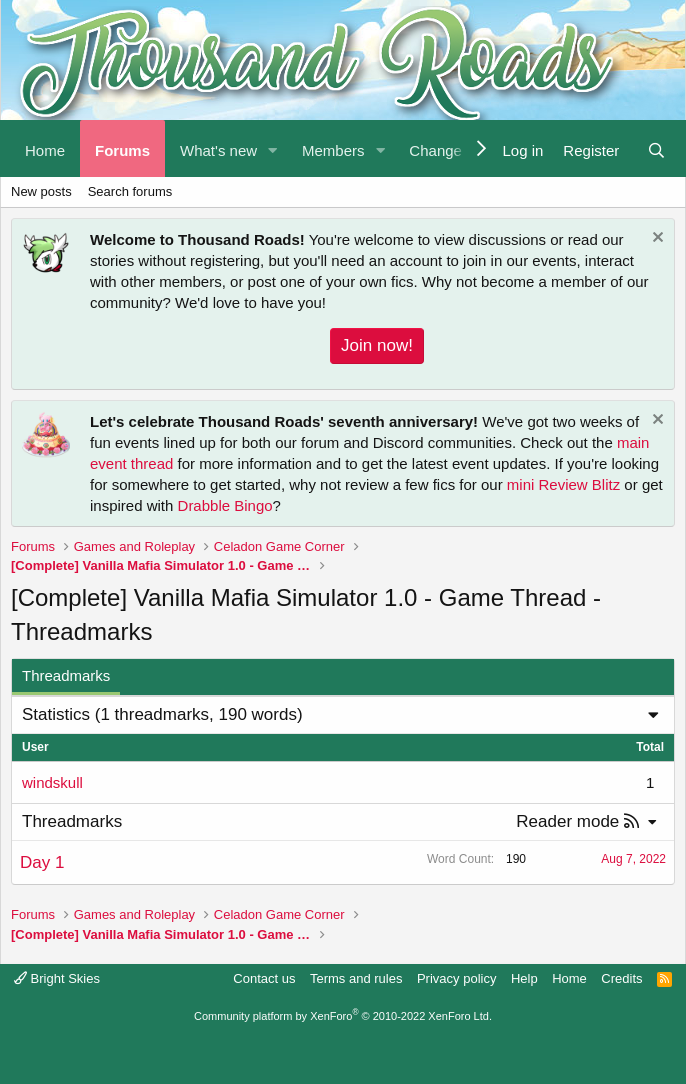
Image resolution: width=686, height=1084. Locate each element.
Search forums (130, 191)
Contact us (264, 978)
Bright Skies (57, 978)
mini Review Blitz (563, 484)
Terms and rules (356, 978)
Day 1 (42, 862)
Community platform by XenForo (343, 1016)
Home (45, 150)
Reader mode (567, 821)
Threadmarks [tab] (66, 675)
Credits (621, 978)
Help (524, 978)
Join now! (377, 345)
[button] (273, 148)
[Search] (656, 148)
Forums (122, 150)
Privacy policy (456, 978)
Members (333, 150)
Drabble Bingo (225, 505)
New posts (41, 191)
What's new (218, 150)
